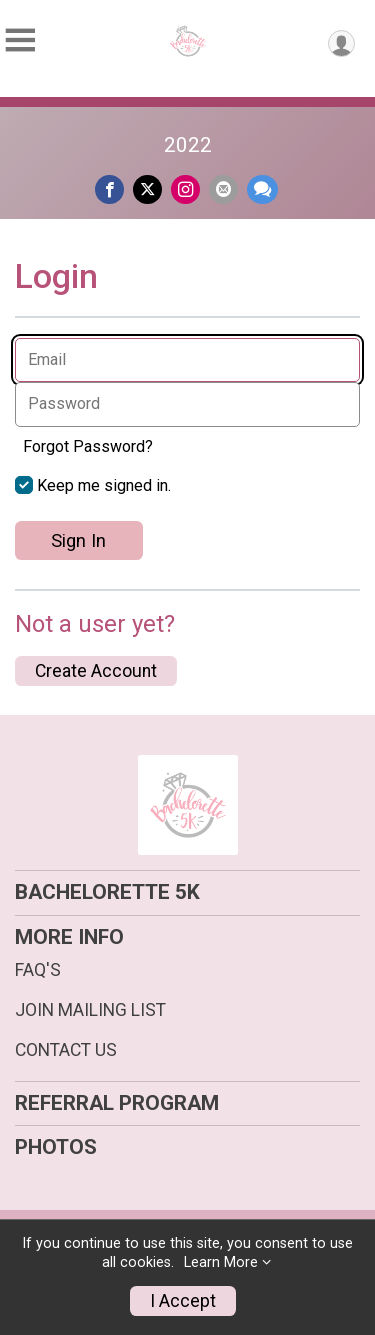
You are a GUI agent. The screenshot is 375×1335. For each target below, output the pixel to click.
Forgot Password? (88, 446)
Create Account (96, 671)
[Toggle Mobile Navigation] (20, 40)
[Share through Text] (262, 189)
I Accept (183, 1301)
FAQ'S (38, 970)
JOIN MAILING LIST (90, 1010)
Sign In (78, 540)
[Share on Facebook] (109, 189)
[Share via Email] (223, 189)
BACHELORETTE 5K (107, 892)
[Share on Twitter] (147, 189)
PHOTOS (56, 1147)
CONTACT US (66, 1050)
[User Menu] (341, 43)
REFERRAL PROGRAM (117, 1103)
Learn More (221, 1262)
